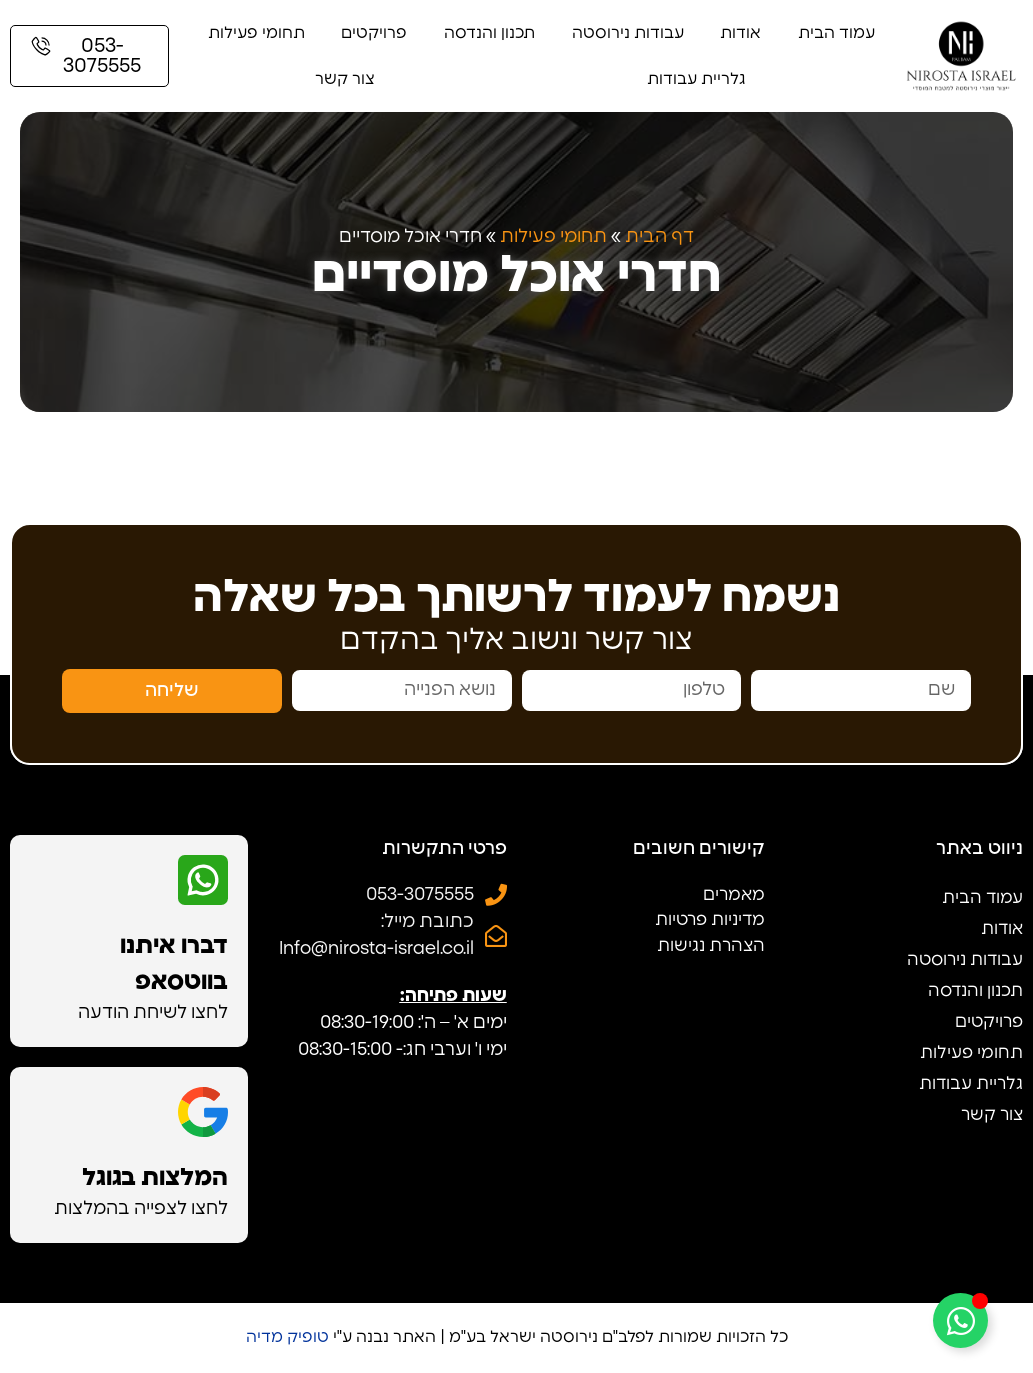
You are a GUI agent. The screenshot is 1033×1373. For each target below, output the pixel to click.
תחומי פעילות (256, 33)
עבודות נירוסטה (628, 33)
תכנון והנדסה (489, 33)
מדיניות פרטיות (710, 919)
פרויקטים (374, 33)
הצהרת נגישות (711, 945)
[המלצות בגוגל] (203, 1112)
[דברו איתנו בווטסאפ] (203, 880)
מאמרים (734, 894)
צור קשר (345, 79)
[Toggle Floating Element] (960, 1320)
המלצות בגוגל (155, 1178)
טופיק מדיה (287, 1337)
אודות (740, 33)
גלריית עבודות (696, 79)
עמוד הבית (836, 33)
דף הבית (659, 237)
